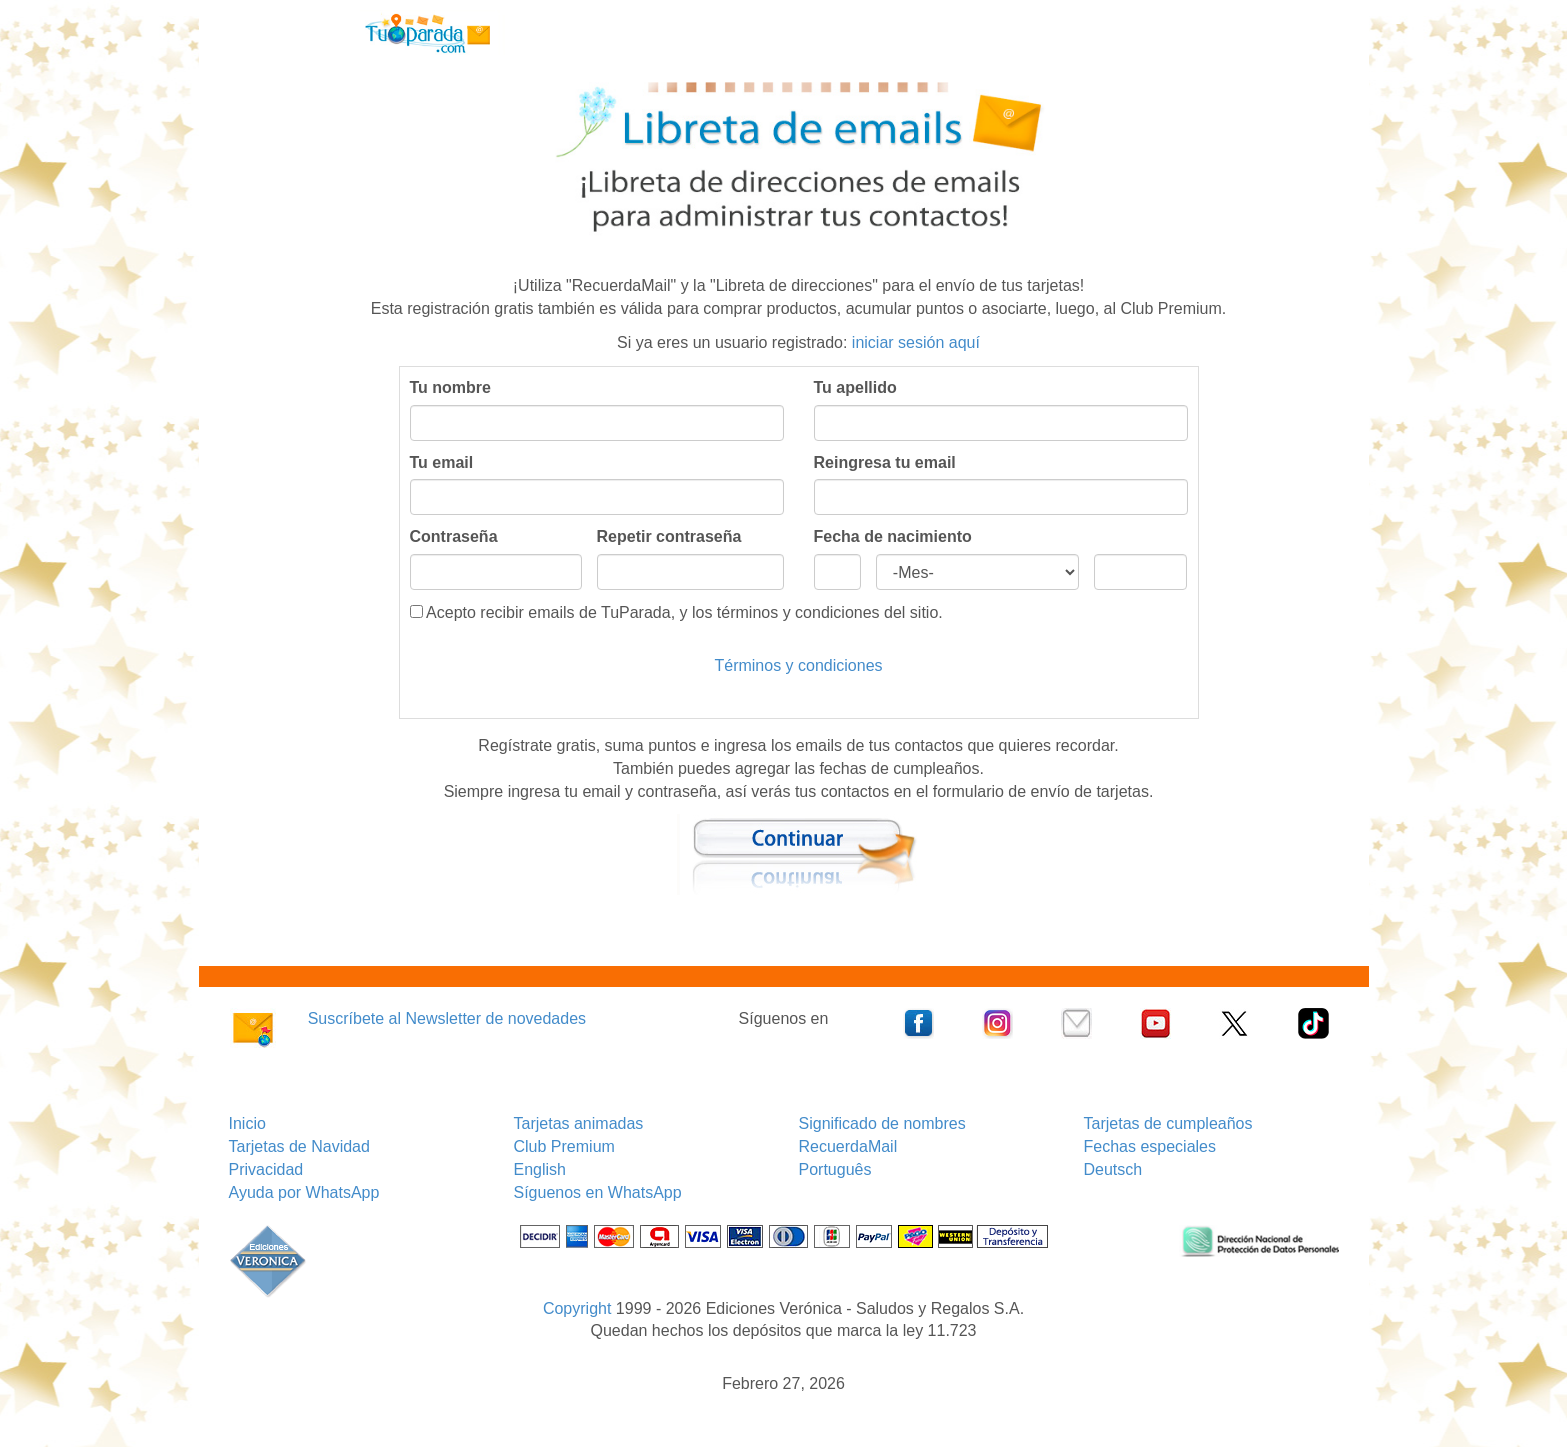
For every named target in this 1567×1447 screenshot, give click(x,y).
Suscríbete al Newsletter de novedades (447, 1018)
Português (835, 1169)
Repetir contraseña (669, 536)
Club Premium (564, 1146)
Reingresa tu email (885, 462)
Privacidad (266, 1169)
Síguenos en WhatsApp (598, 1192)
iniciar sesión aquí (916, 342)
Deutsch (1113, 1169)
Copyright (577, 1308)
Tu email (442, 462)
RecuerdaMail (848, 1146)
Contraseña (454, 536)
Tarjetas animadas (579, 1123)
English (540, 1169)
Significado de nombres (882, 1123)
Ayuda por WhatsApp (304, 1192)
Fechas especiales (1150, 1146)
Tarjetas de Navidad (299, 1146)
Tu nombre (450, 387)
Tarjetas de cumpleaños (1168, 1123)
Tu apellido (855, 387)
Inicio (247, 1123)
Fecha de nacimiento (893, 536)
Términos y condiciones (798, 665)
